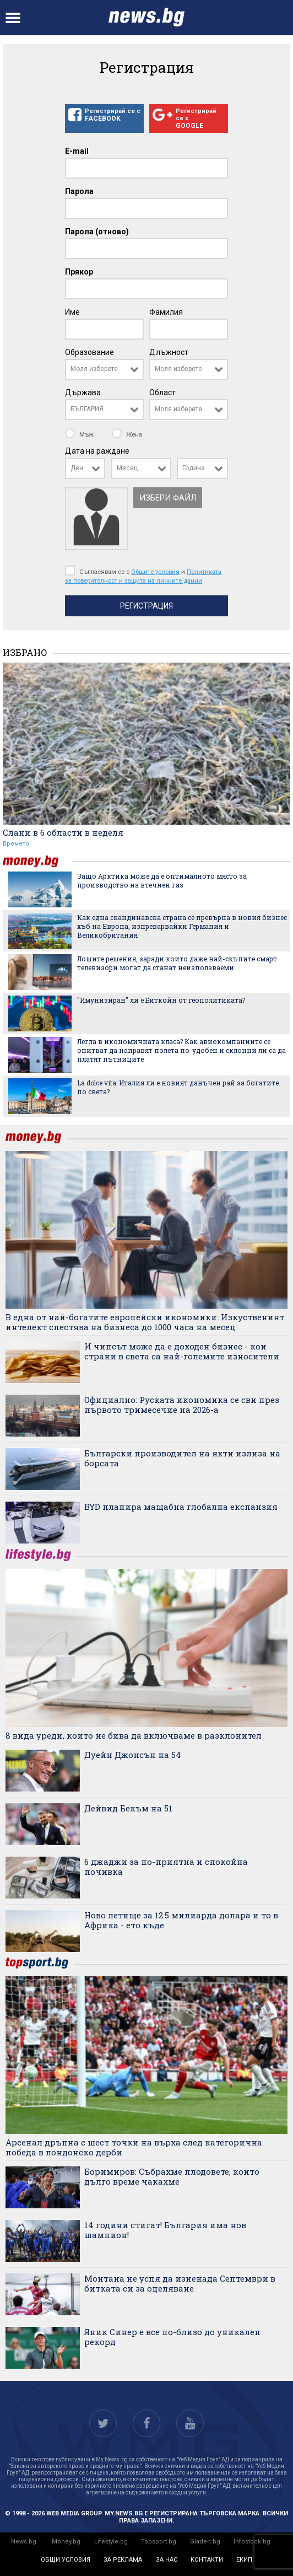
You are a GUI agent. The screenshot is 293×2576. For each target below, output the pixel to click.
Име (72, 312)
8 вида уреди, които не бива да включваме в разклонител (134, 1735)
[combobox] (104, 369)
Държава (83, 392)
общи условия (65, 2559)
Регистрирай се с (104, 115)
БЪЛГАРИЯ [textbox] (87, 409)
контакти (207, 2559)
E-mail (77, 151)
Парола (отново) (97, 231)
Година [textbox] (193, 468)
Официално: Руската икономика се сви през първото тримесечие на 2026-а (181, 1405)
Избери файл (167, 498)
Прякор (79, 271)
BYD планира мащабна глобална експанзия (181, 1507)
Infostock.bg (252, 2541)
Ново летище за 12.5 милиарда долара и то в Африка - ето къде (181, 1920)
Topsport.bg (158, 2541)
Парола (79, 191)
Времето (16, 843)
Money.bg (66, 2541)
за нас (166, 2559)
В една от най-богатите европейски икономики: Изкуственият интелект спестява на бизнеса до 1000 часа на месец (145, 1321)
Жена (127, 434)
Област (162, 392)
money (37, 861)
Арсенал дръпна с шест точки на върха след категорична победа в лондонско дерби (134, 2147)
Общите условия (155, 572)
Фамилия (166, 312)
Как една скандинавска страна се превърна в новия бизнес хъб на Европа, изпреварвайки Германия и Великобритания (182, 926)
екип (244, 2559)
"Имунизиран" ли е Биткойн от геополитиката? (161, 1000)
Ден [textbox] (76, 468)
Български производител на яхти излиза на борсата (182, 1458)
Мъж (80, 434)
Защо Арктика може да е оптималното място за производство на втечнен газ (162, 880)
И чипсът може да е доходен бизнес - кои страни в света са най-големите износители (181, 1351)
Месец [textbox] (127, 468)
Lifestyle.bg (111, 2541)
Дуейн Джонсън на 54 (132, 1755)
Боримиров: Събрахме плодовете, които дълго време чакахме (171, 2176)
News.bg (23, 2541)
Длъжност (168, 352)
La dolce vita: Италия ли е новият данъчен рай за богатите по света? (178, 1087)
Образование (89, 352)
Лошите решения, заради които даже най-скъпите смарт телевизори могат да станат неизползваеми (177, 963)
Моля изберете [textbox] (94, 369)
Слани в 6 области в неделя (63, 832)
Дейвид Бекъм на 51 (128, 1808)
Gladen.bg (205, 2541)
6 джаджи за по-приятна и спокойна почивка (166, 1866)
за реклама (123, 2559)
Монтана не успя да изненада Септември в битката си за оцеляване (179, 2283)
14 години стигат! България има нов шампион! (165, 2230)
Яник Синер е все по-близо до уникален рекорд (172, 2337)
